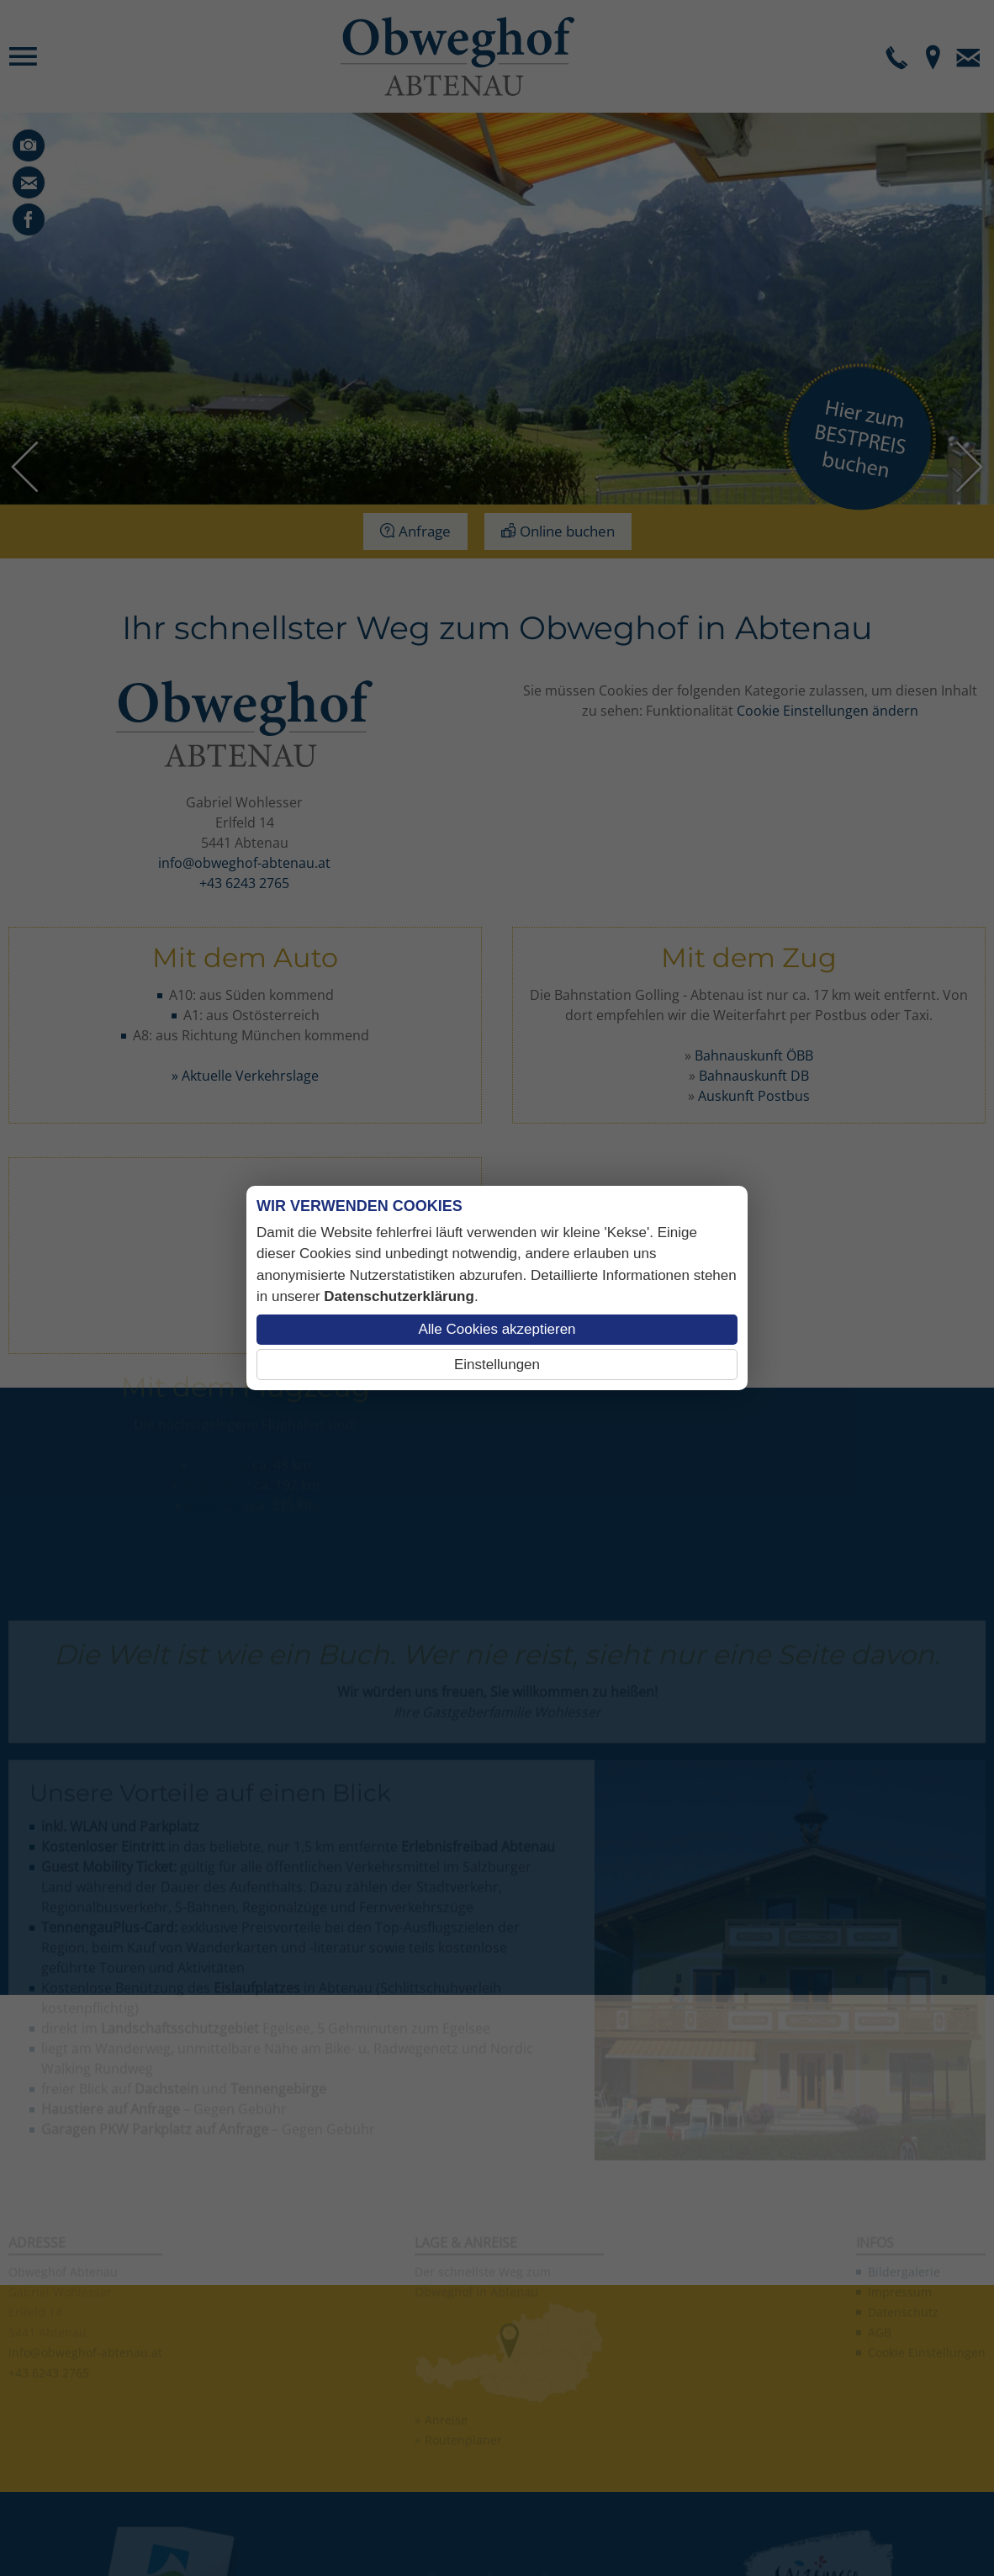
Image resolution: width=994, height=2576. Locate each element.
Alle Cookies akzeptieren (496, 1329)
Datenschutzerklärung (399, 1296)
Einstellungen (497, 1365)
